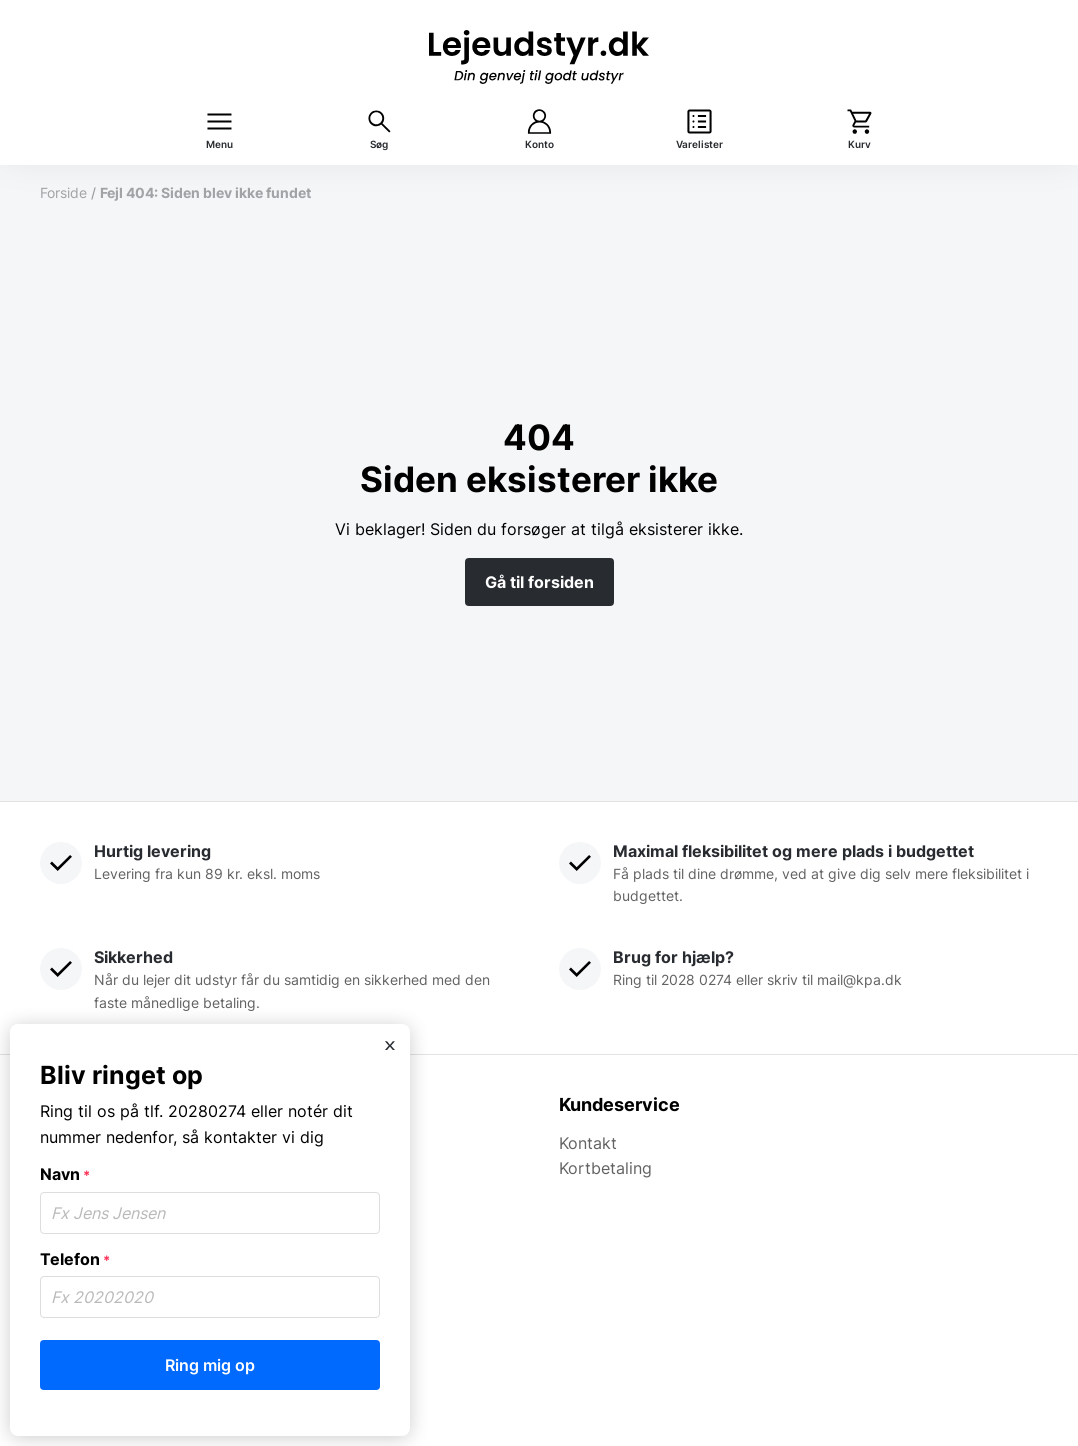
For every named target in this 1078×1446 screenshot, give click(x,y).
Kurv (859, 144)
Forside (63, 192)
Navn (65, 1174)
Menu (219, 144)
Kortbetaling (605, 1168)
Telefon (75, 1259)
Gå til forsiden (539, 582)
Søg (379, 144)
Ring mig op (210, 1365)
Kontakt (588, 1143)
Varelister (699, 144)
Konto (539, 144)
